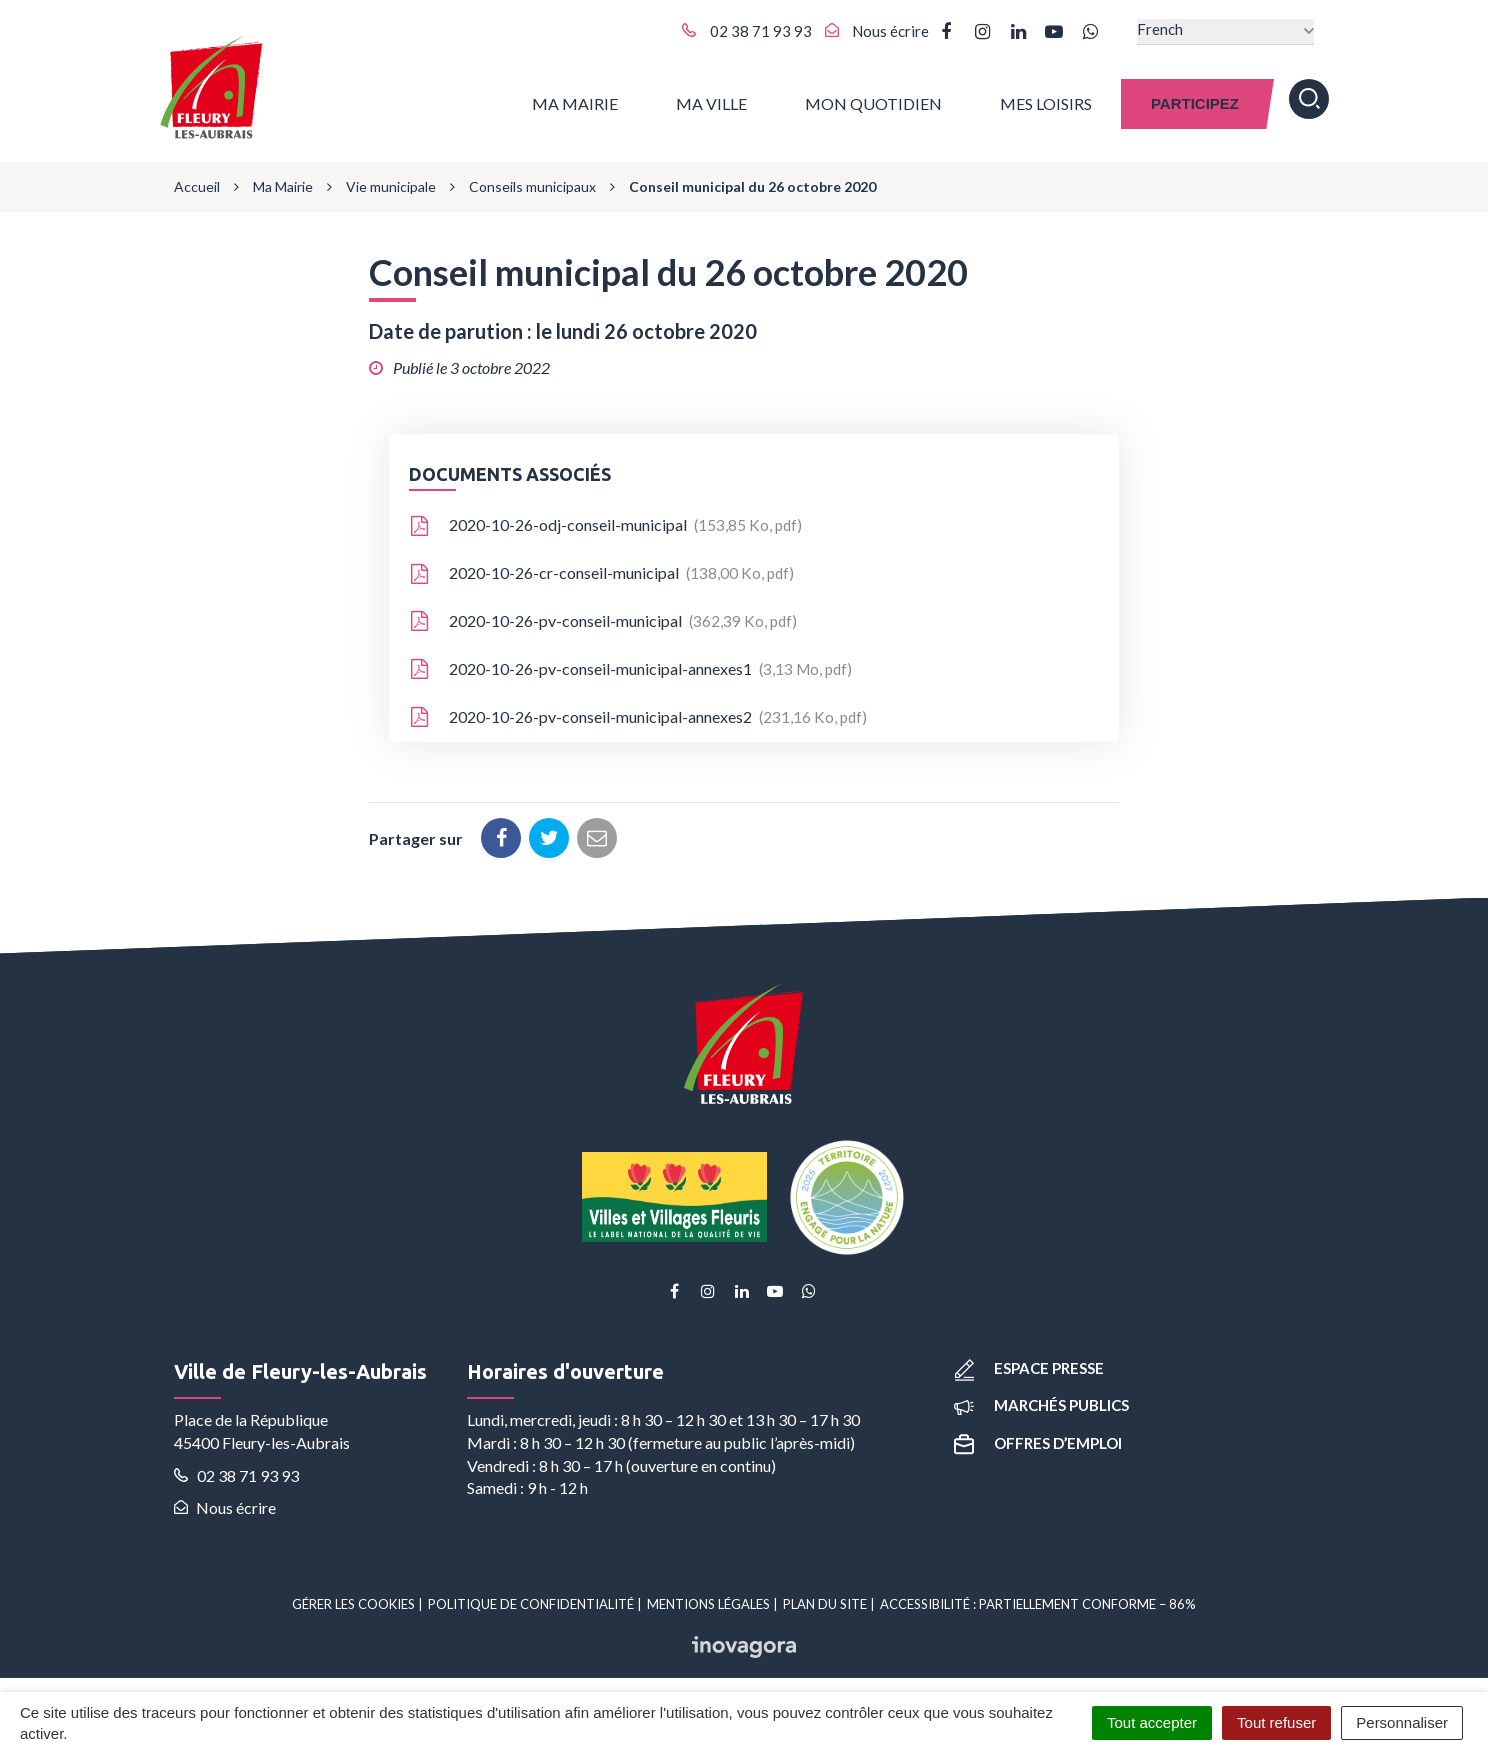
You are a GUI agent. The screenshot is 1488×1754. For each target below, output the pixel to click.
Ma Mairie (575, 99)
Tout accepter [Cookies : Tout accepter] (1152, 1722)
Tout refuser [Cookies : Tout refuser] (1276, 1722)
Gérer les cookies (353, 1598)
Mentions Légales (708, 1598)
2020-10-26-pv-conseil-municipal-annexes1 (630, 663)
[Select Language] (1225, 31)
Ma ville (711, 99)
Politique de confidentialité (531, 1598)
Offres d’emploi (1038, 1436)
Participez (1195, 99)
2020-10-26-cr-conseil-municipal (601, 567)
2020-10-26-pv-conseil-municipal (603, 615)
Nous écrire (225, 1501)
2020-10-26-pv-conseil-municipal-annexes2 (638, 711)
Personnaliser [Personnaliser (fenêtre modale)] (1402, 1722)
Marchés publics (1041, 1399)
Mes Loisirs (1046, 99)
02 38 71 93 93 (236, 1468)
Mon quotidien (873, 99)
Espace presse (1029, 1362)
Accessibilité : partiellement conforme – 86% (1038, 1598)
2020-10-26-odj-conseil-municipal (605, 519)
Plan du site (825, 1598)
